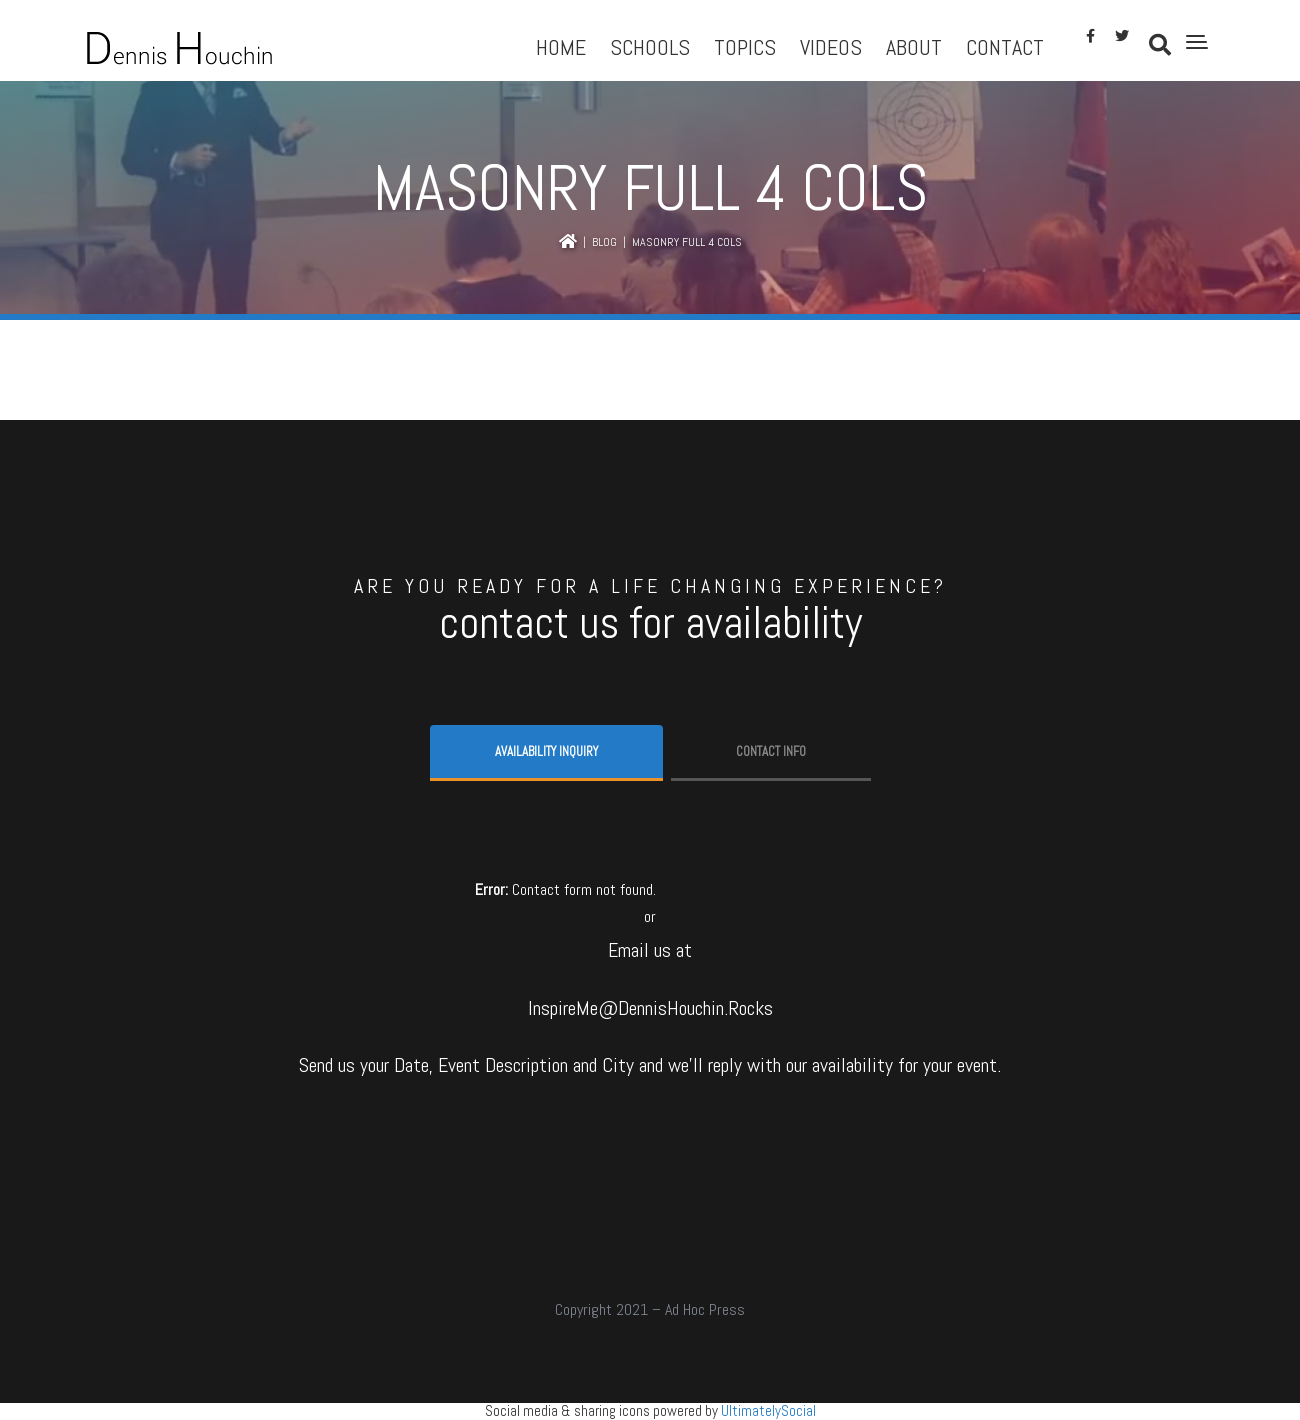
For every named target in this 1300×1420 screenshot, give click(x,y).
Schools (650, 47)
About (914, 47)
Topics (745, 47)
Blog (604, 242)
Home (561, 47)
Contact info (771, 751)
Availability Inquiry (546, 751)
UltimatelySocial (768, 1410)
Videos (831, 47)
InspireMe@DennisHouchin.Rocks (650, 1008)
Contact (1005, 47)
